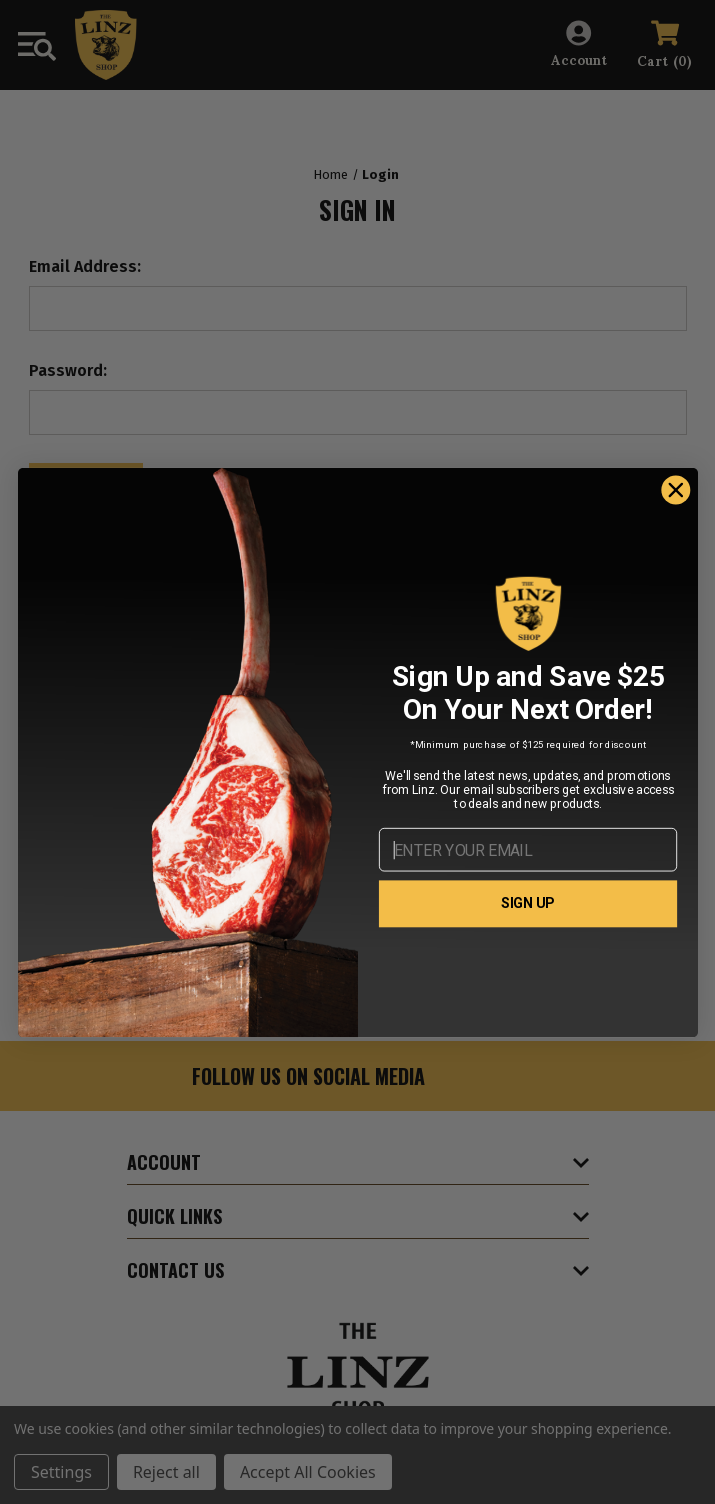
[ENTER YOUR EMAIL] (527, 850)
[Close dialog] (675, 489)
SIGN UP (528, 903)
